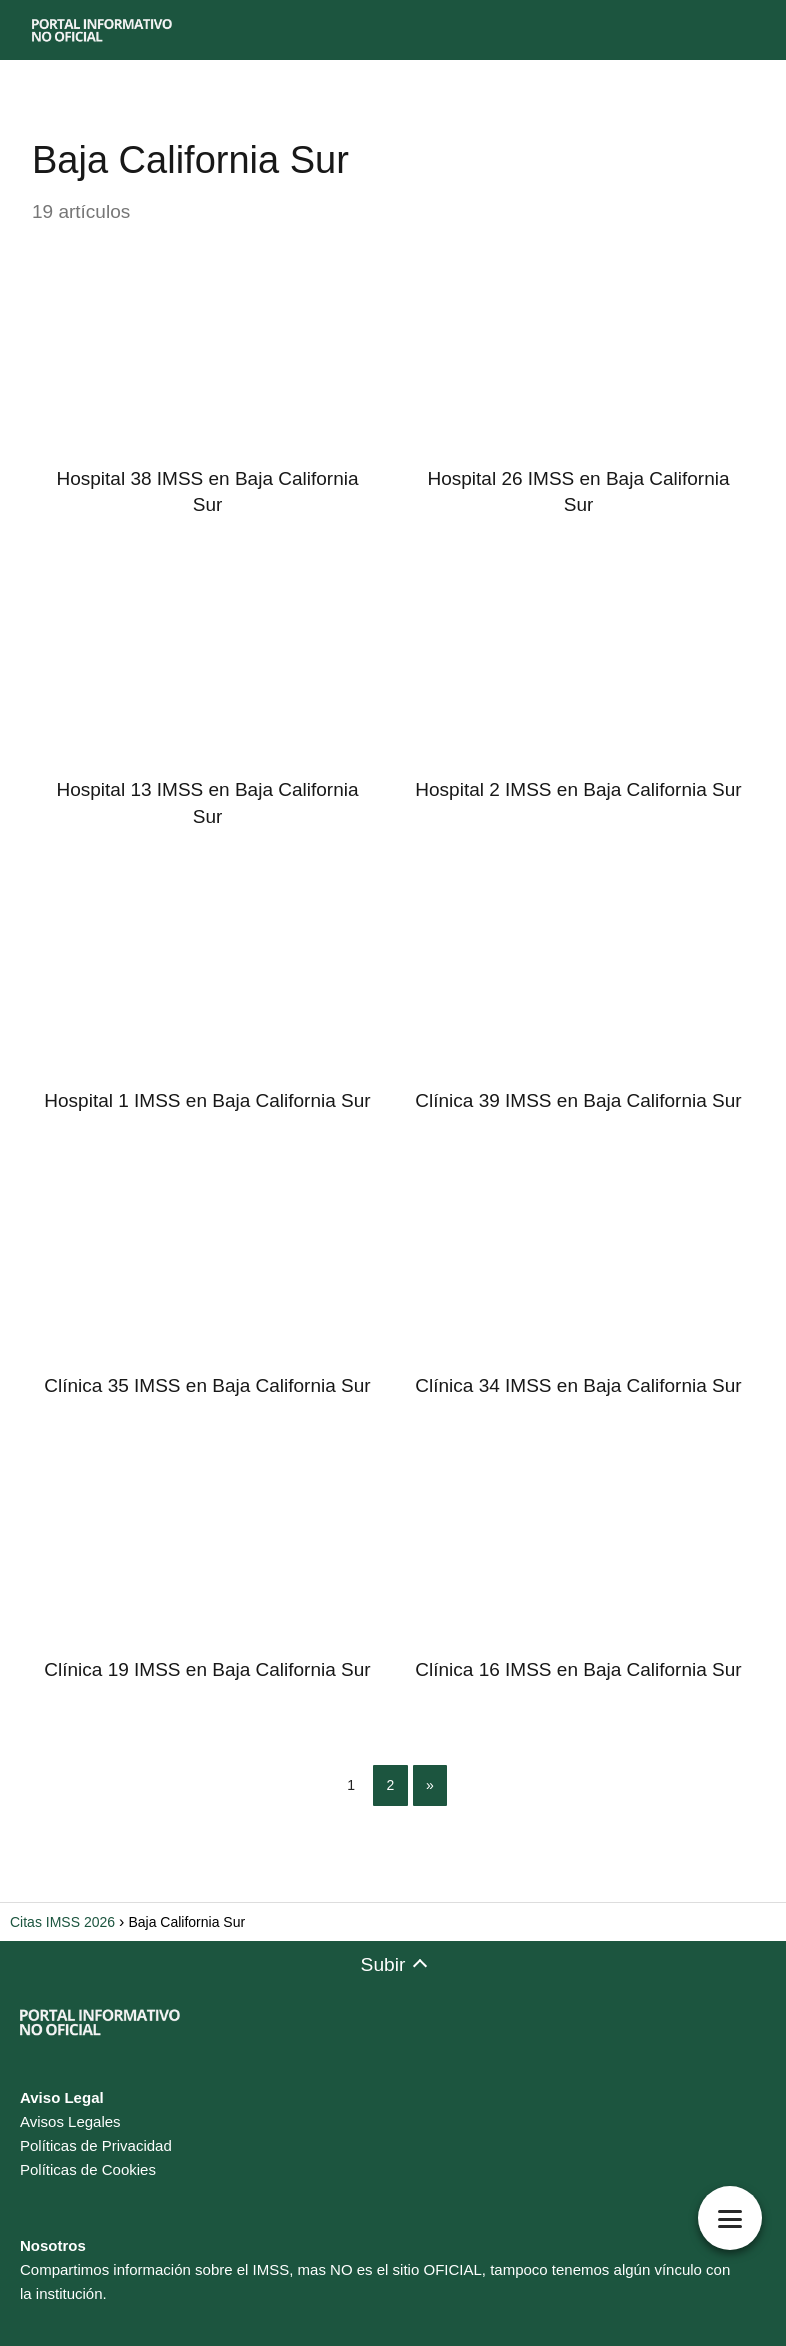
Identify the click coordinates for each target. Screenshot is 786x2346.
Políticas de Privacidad (96, 2145)
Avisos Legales (70, 2121)
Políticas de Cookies (88, 2169)
